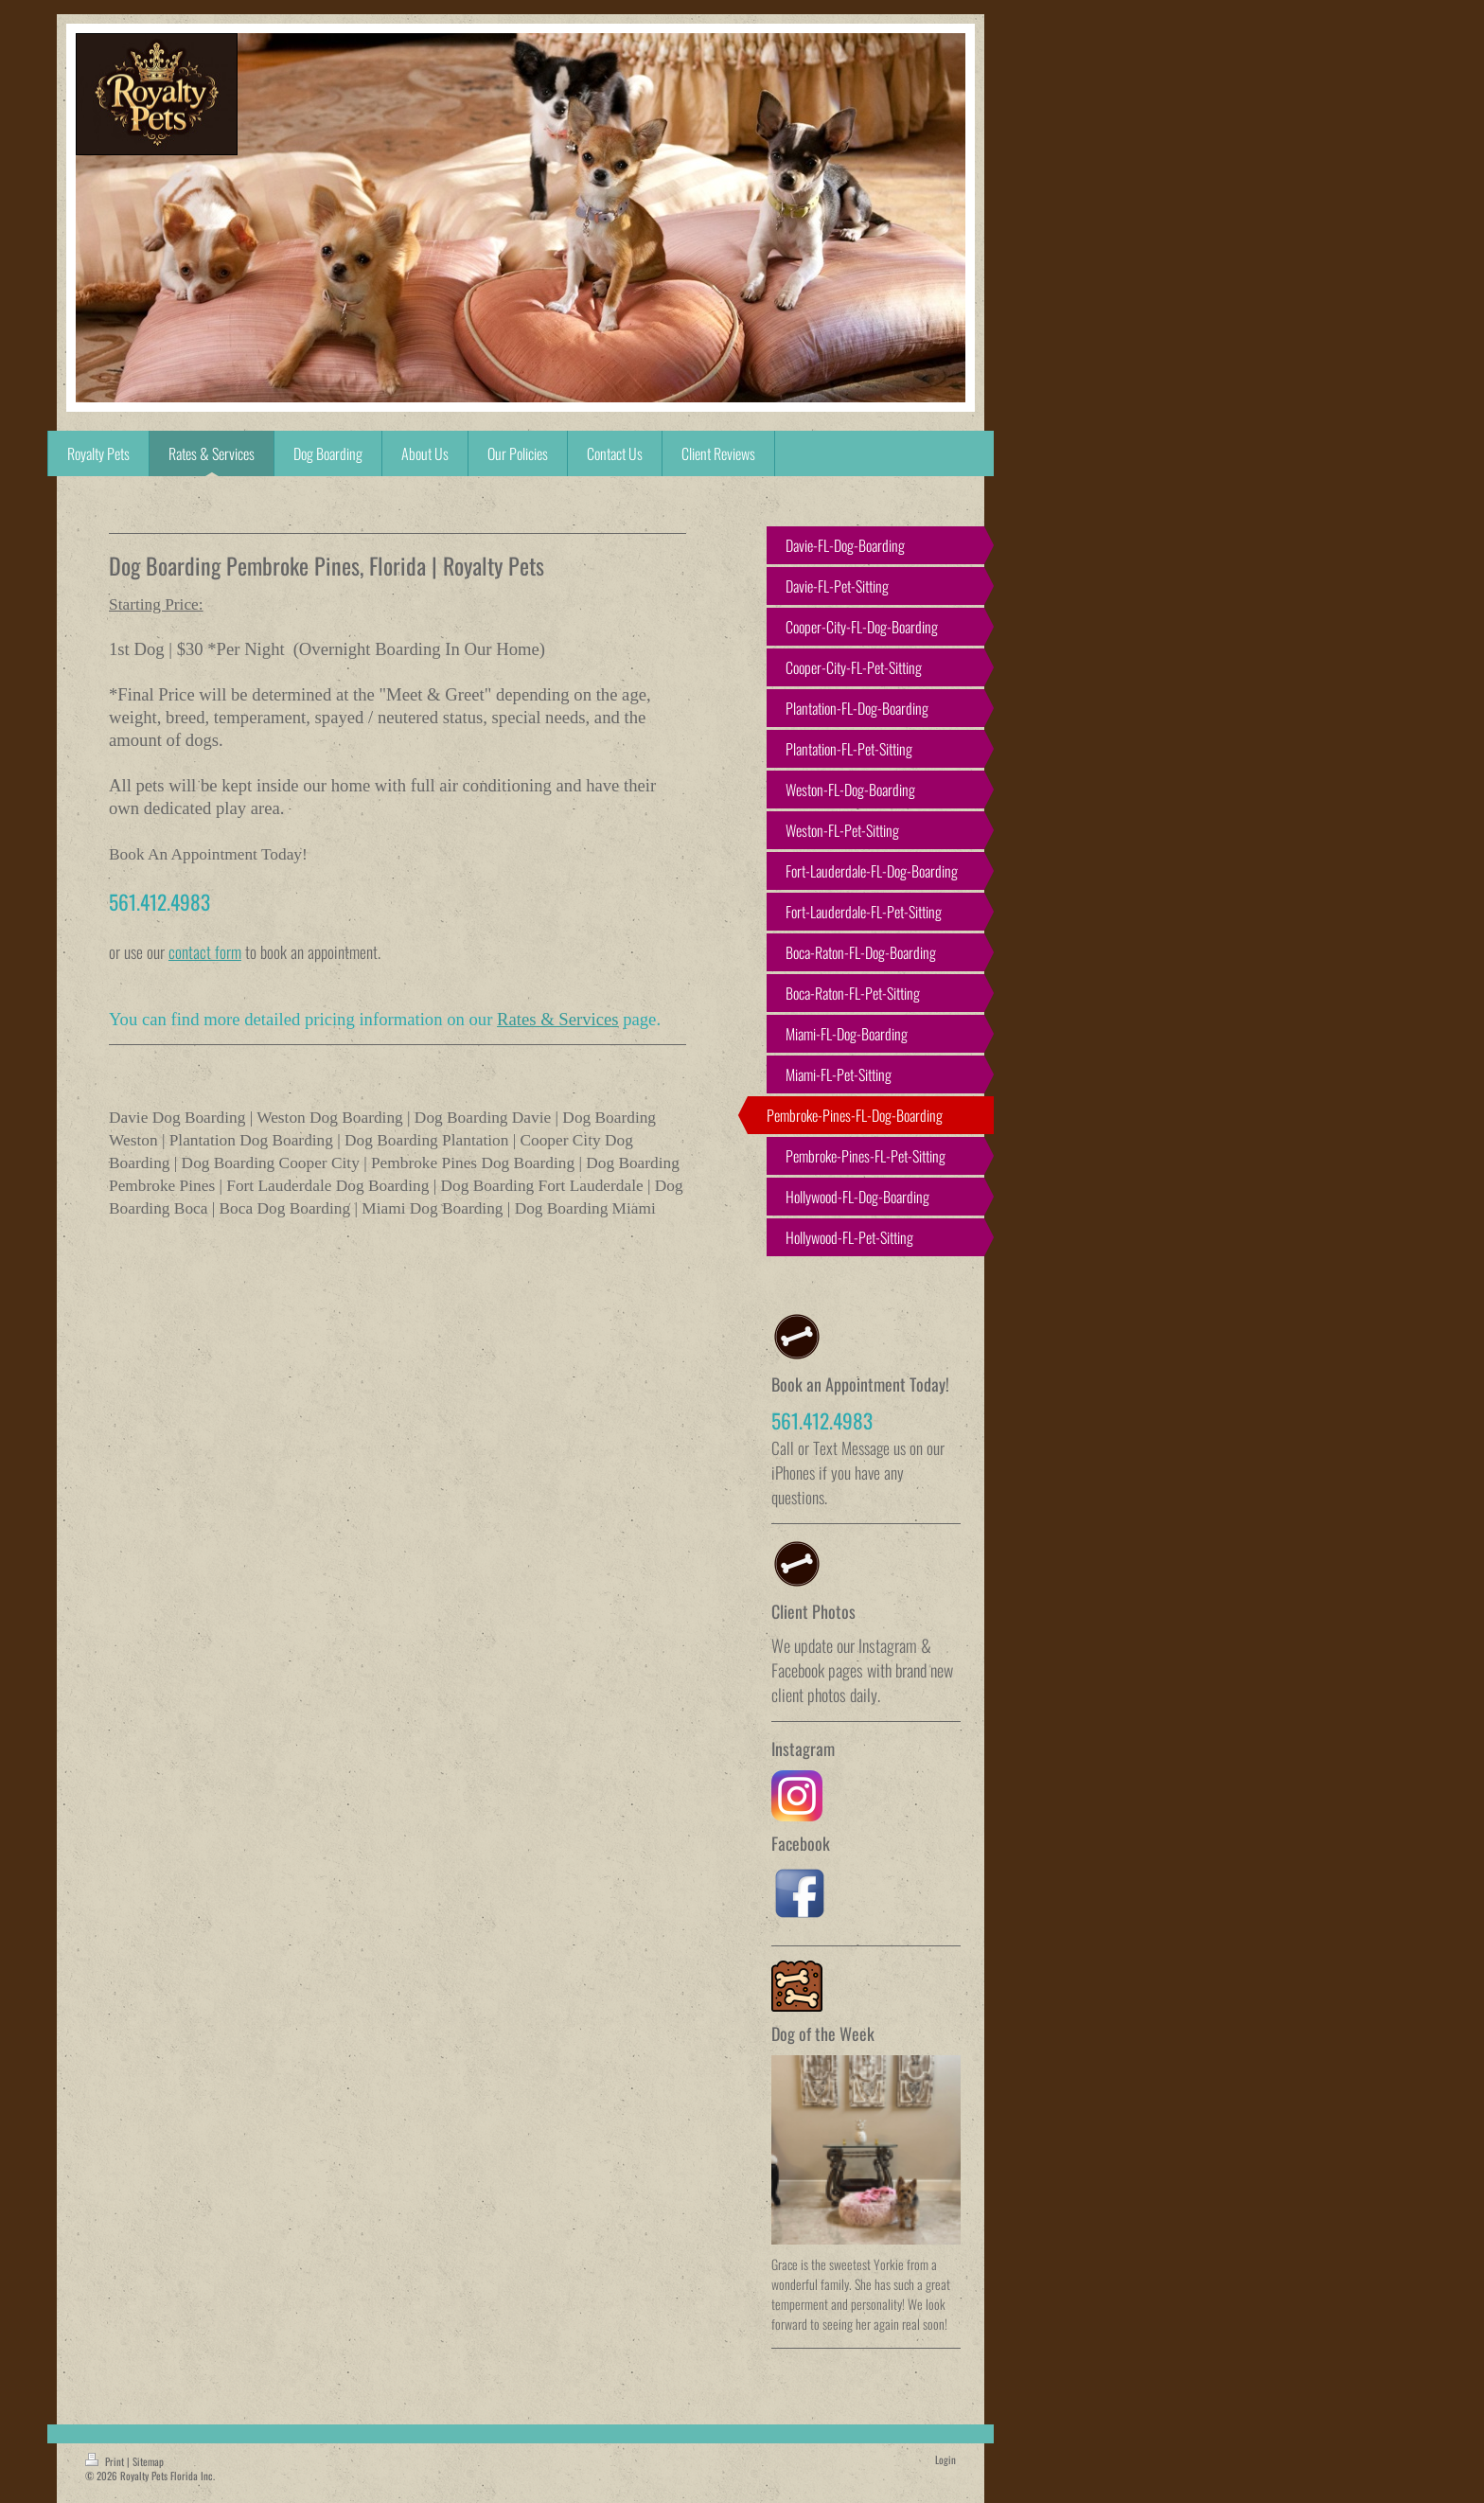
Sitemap (148, 2461)
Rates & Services (558, 1019)
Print (106, 2461)
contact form (204, 951)
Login (945, 2459)
